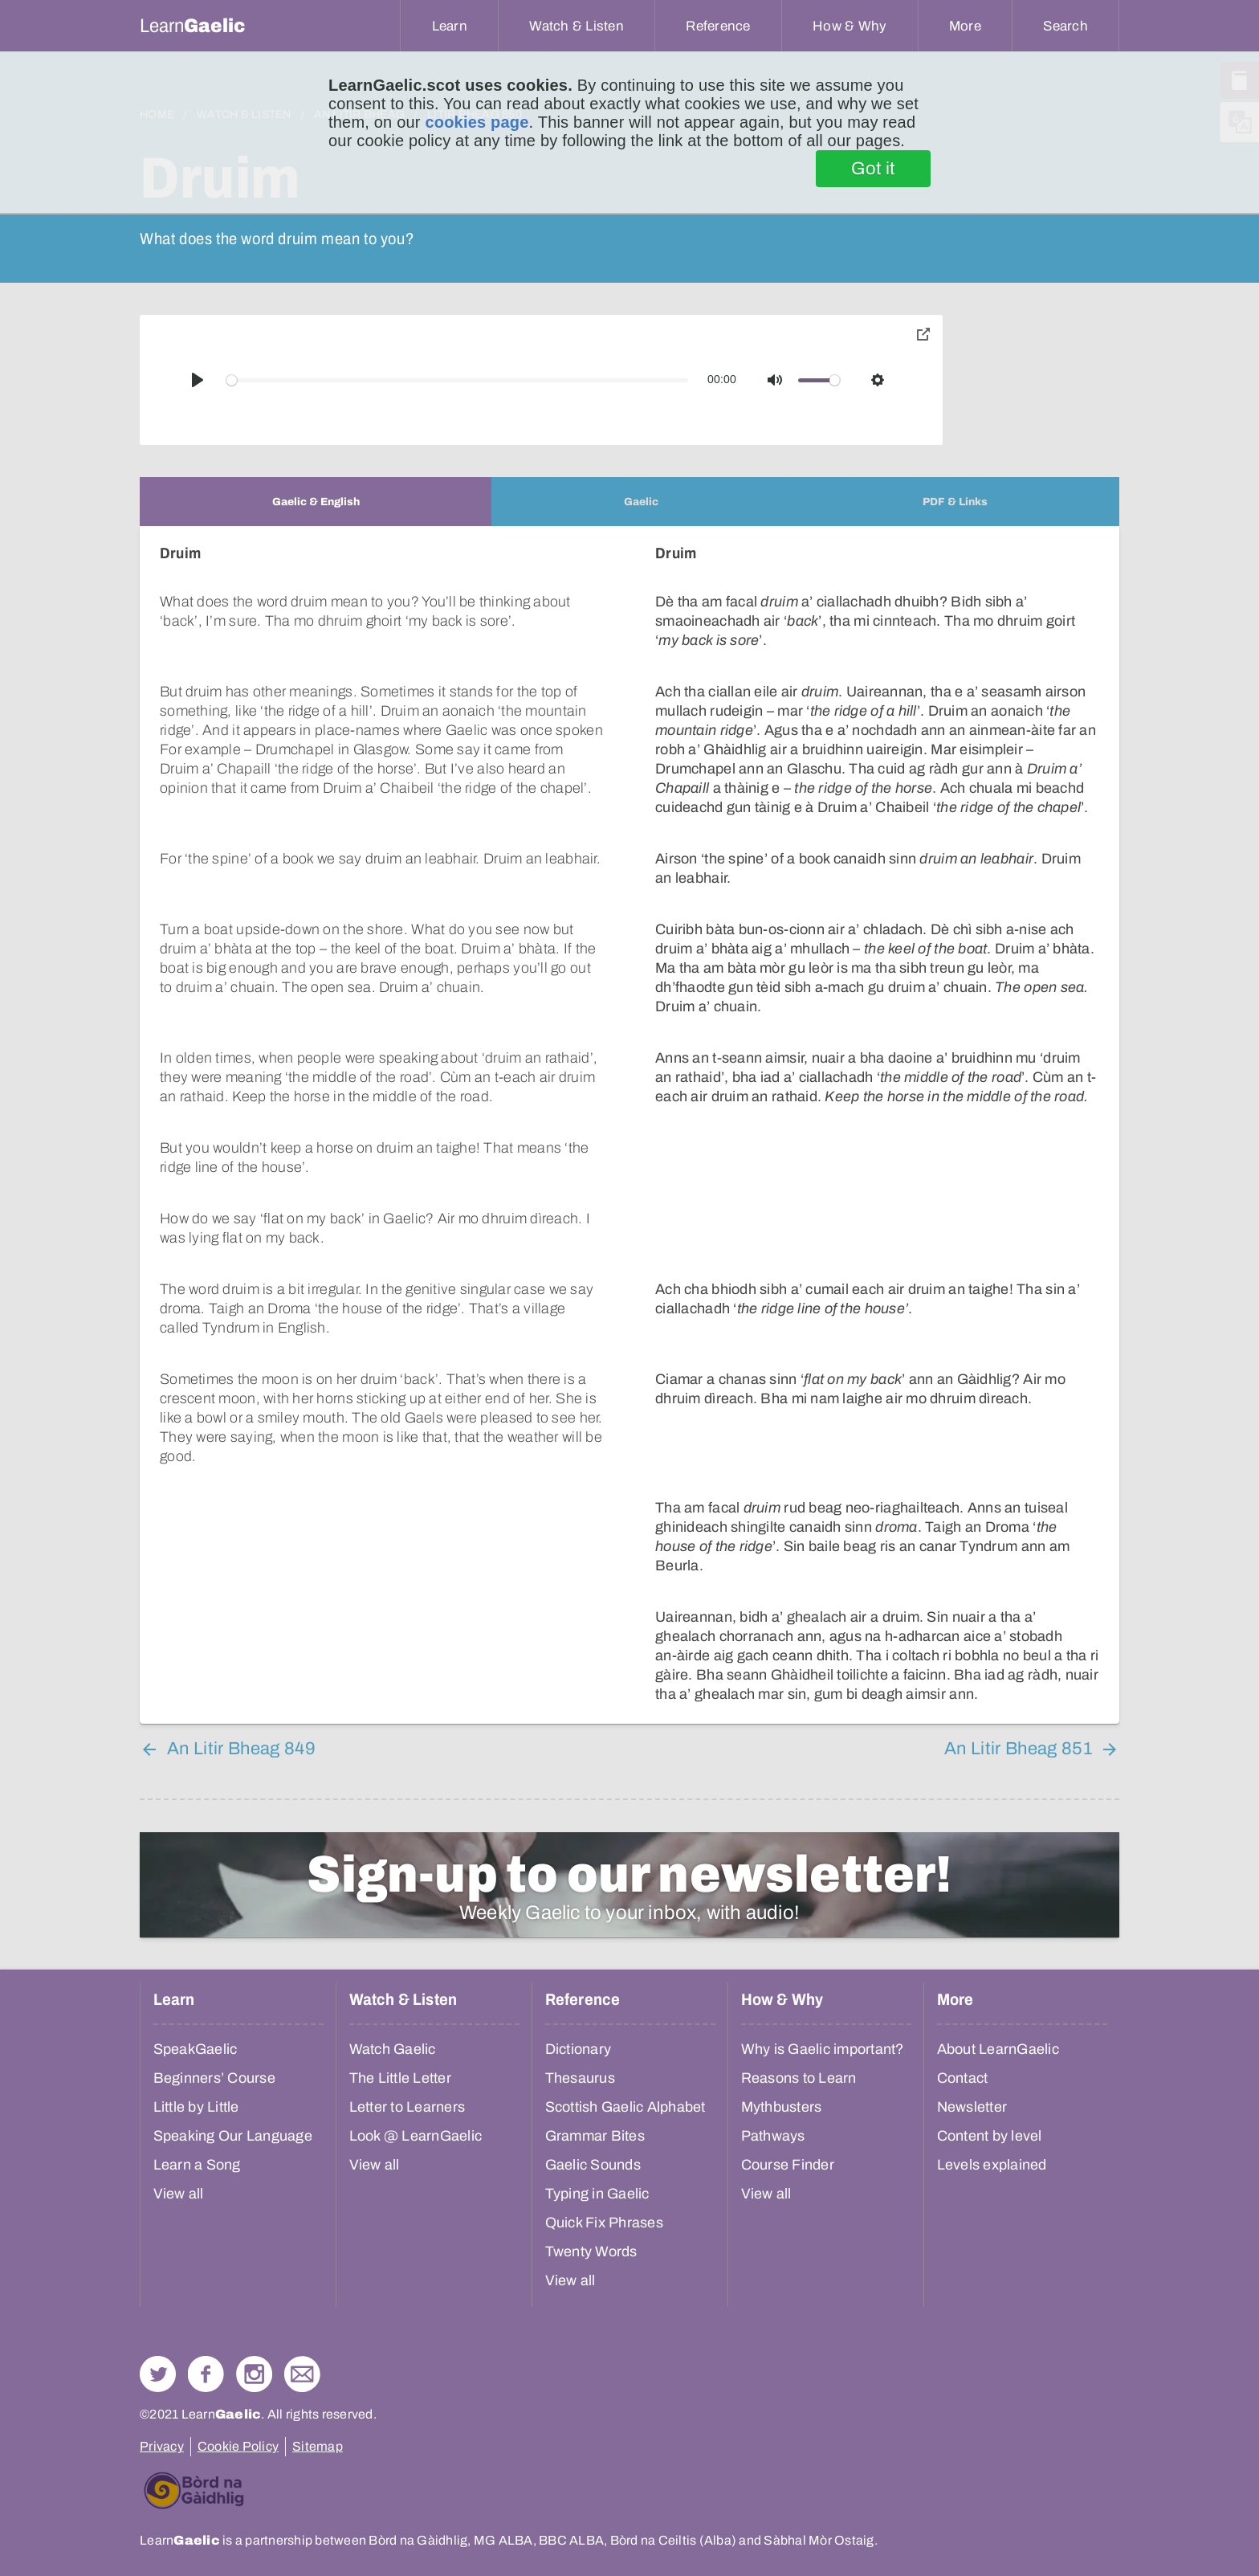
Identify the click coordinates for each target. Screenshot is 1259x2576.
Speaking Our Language (232, 1982)
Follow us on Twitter (158, 2220)
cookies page (476, 122)
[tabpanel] (629, 1048)
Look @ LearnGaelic (416, 1982)
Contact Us (302, 2220)
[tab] (315, 501)
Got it (873, 168)
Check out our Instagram (254, 2220)
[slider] (457, 380)
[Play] (197, 380)
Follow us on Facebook (206, 2220)
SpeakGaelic (195, 1895)
